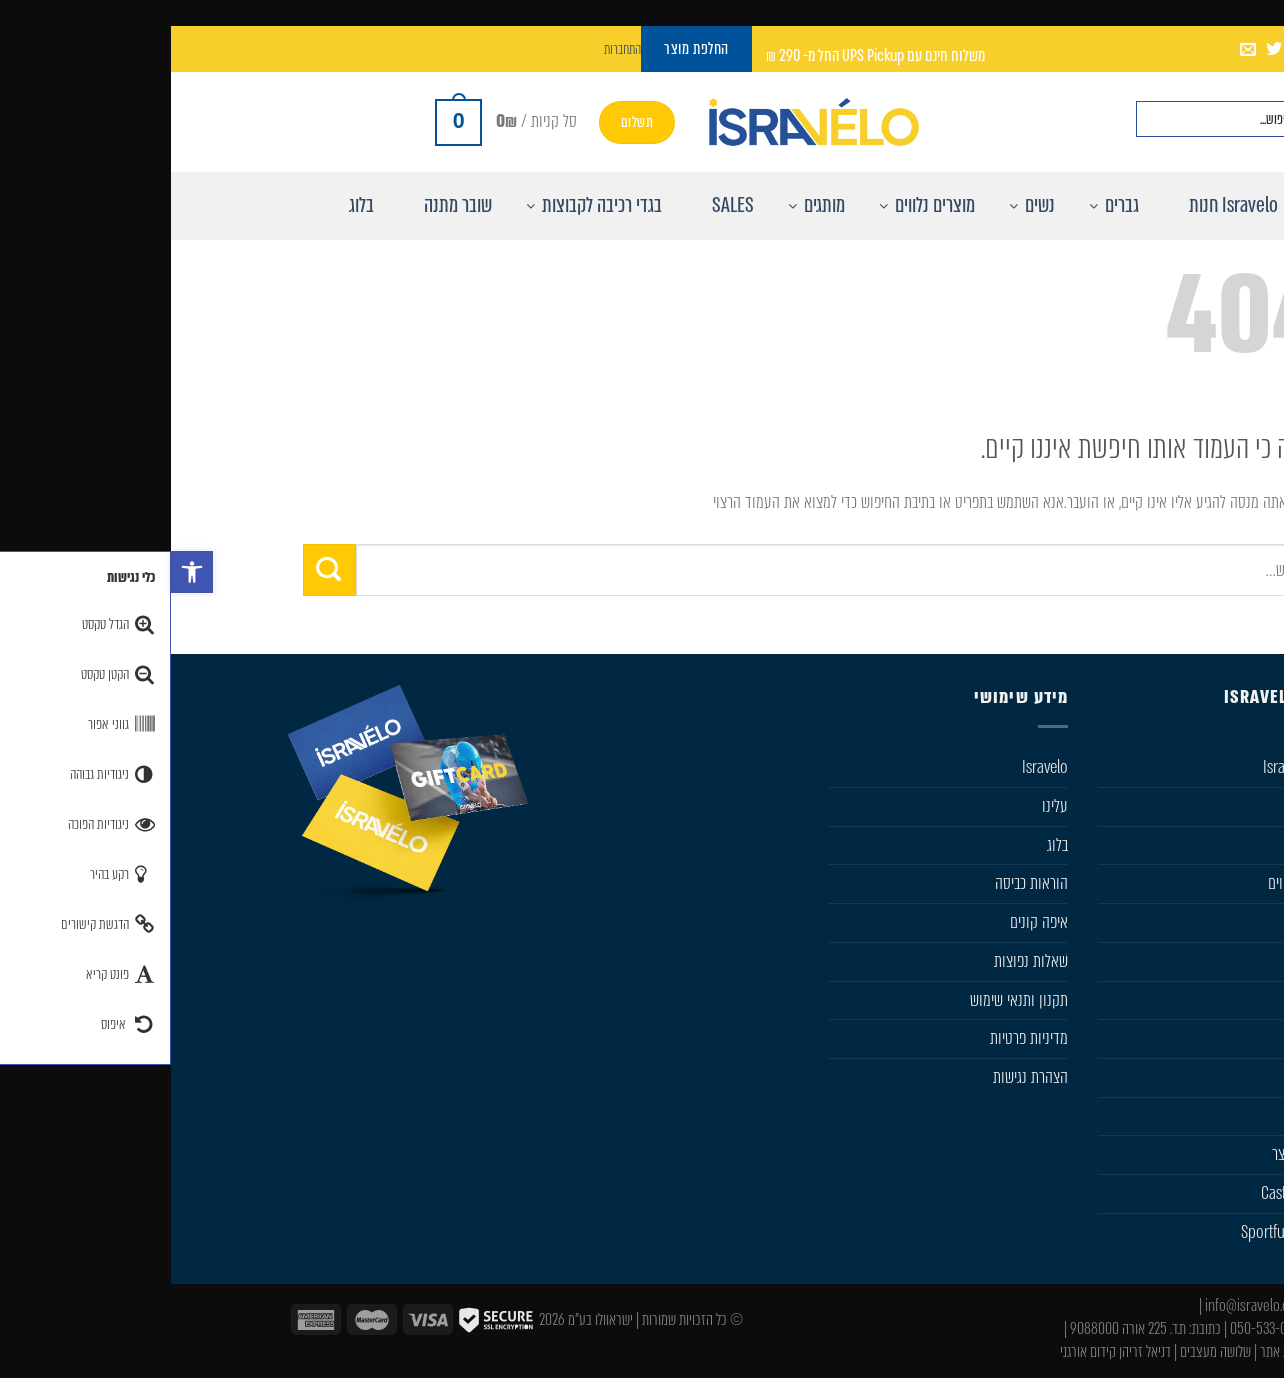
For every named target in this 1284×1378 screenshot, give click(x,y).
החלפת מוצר (1134, 1154)
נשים (1154, 845)
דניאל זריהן (974, 1351)
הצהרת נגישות (859, 1077)
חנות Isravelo (1129, 767)
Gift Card (1141, 1077)
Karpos (1146, 1038)
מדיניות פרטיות (858, 1038)
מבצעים (1147, 1116)
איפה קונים (868, 922)
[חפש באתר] (1149, 119)
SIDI (1155, 1000)
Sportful (1143, 961)
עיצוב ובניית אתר (1128, 1351)
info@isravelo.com (1085, 1305)
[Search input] (1049, 119)
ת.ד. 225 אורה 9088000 (957, 1328)
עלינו (884, 806)
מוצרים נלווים (1132, 883)
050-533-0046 (1097, 1328)
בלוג (886, 845)
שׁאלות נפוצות (860, 961)
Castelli (1146, 922)
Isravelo (874, 767)
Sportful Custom (1118, 1232)
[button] (21, 572)
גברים (1153, 806)
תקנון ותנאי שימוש (848, 1000)
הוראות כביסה (860, 883)
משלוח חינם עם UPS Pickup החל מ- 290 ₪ (704, 55)
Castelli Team (1128, 1193)
